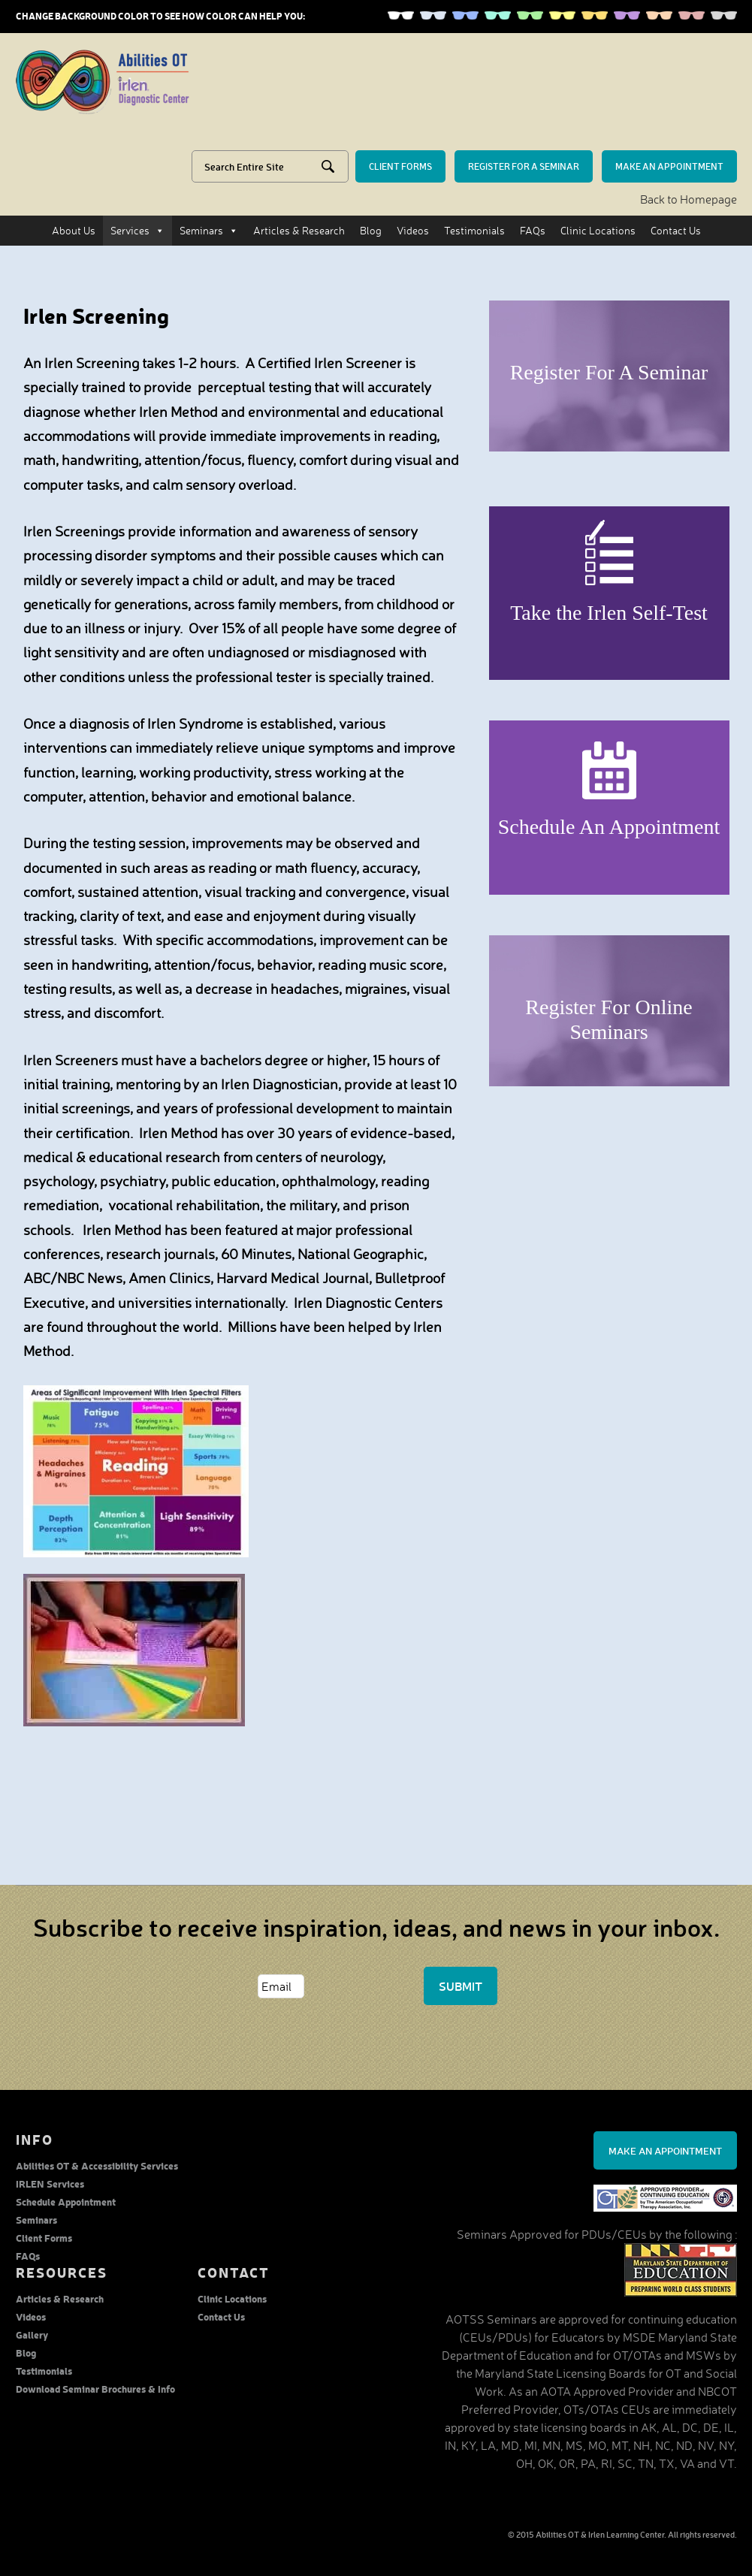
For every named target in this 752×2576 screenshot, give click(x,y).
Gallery (32, 2334)
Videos (413, 230)
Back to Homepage (688, 199)
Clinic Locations (598, 230)
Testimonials (474, 230)
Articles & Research (299, 230)
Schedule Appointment (66, 2201)
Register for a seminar (523, 166)
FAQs (532, 230)
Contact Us (676, 230)
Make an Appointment (665, 2150)
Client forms (400, 166)
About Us (73, 230)
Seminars (209, 231)
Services (137, 231)
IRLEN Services (50, 2183)
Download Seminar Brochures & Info (95, 2388)
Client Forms (44, 2237)
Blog (371, 230)
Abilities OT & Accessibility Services (97, 2165)
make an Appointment (669, 166)
